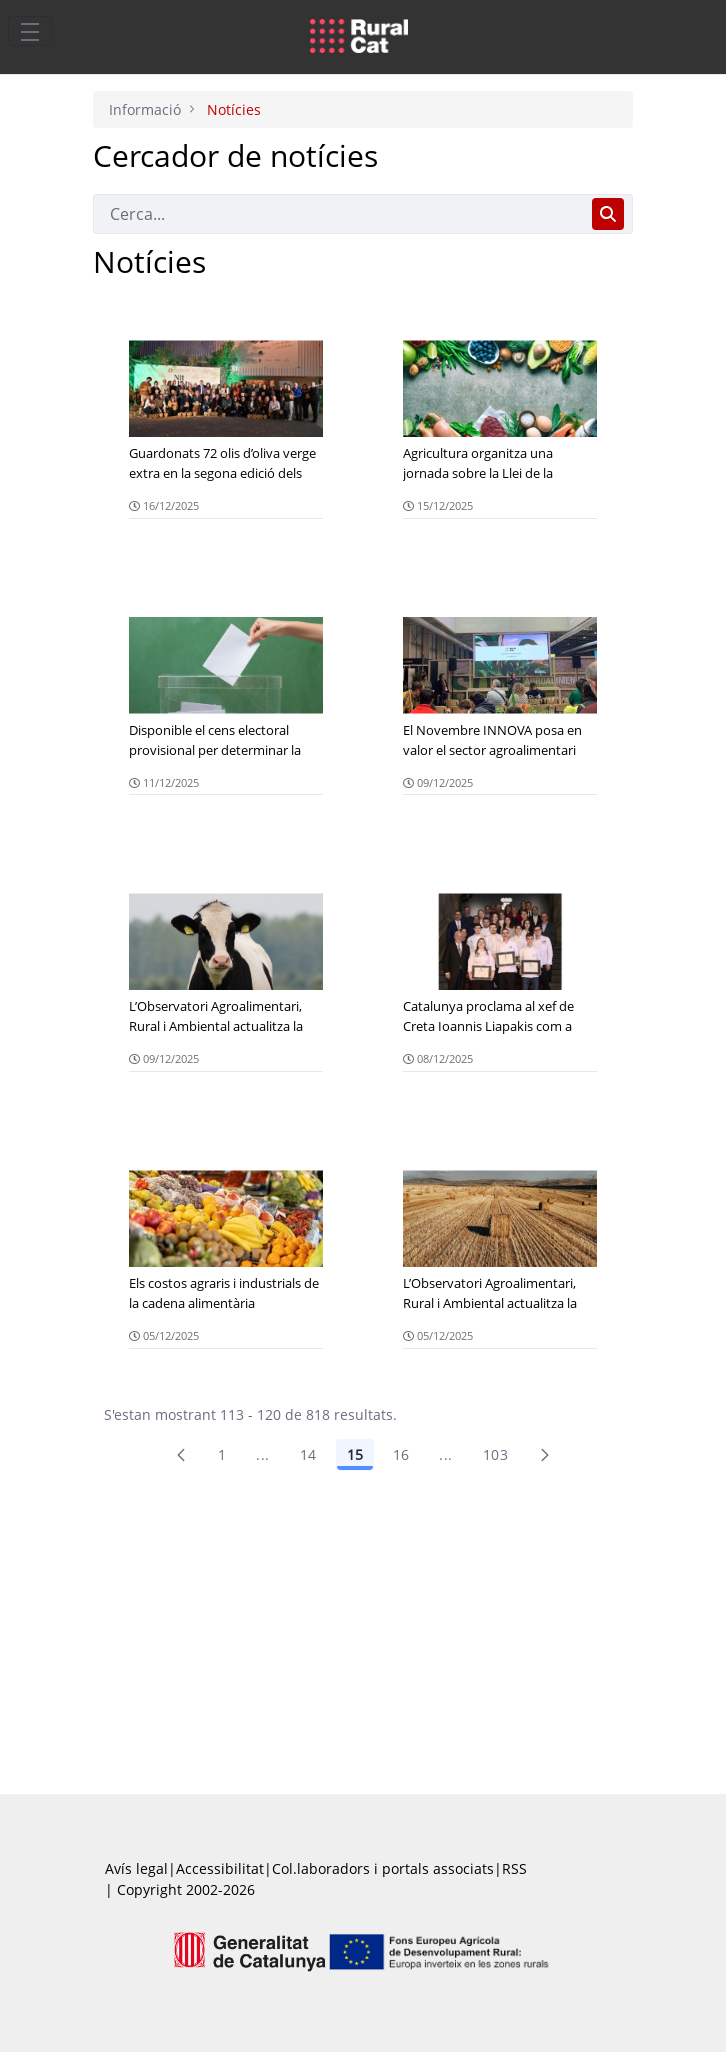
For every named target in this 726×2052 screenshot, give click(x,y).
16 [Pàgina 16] (401, 1454)
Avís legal (136, 1868)
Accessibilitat (220, 1868)
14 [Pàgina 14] (308, 1454)
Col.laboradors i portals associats (383, 1868)
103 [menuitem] (495, 1454)
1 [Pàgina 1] (222, 1454)
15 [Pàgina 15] (355, 1454)
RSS (514, 1868)
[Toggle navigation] (30, 31)
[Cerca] (338, 214)
